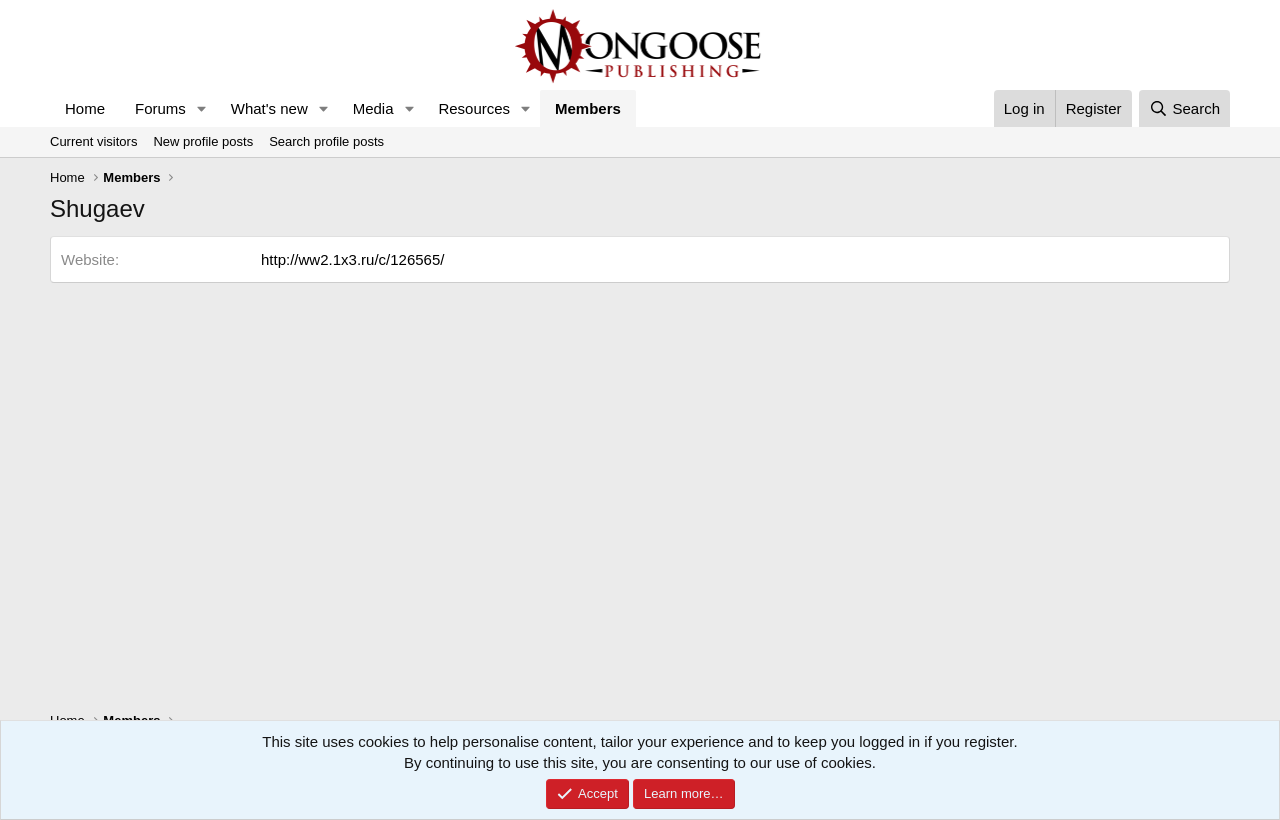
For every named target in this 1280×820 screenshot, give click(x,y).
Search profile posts (326, 141)
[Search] (1184, 108)
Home (85, 108)
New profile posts (203, 141)
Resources (474, 108)
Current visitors (93, 141)
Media (373, 108)
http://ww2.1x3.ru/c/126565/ (352, 259)
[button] (202, 108)
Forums (160, 108)
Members (588, 108)
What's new (269, 108)
